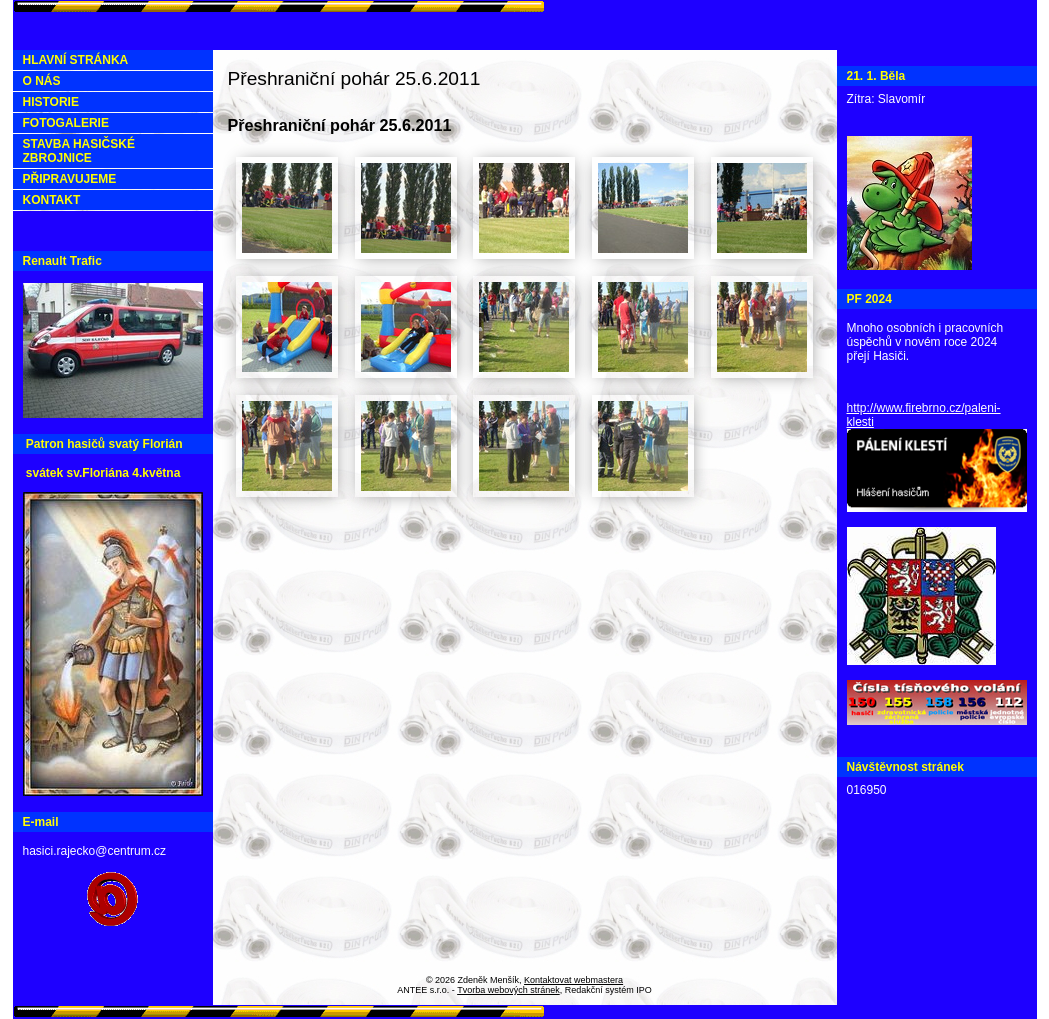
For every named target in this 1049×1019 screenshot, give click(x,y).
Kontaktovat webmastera (573, 980)
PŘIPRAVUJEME (70, 179)
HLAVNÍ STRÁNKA (76, 60)
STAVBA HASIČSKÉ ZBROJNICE (79, 151)
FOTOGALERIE (66, 123)
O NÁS (42, 81)
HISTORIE (51, 102)
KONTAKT (52, 200)
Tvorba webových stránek (508, 990)
